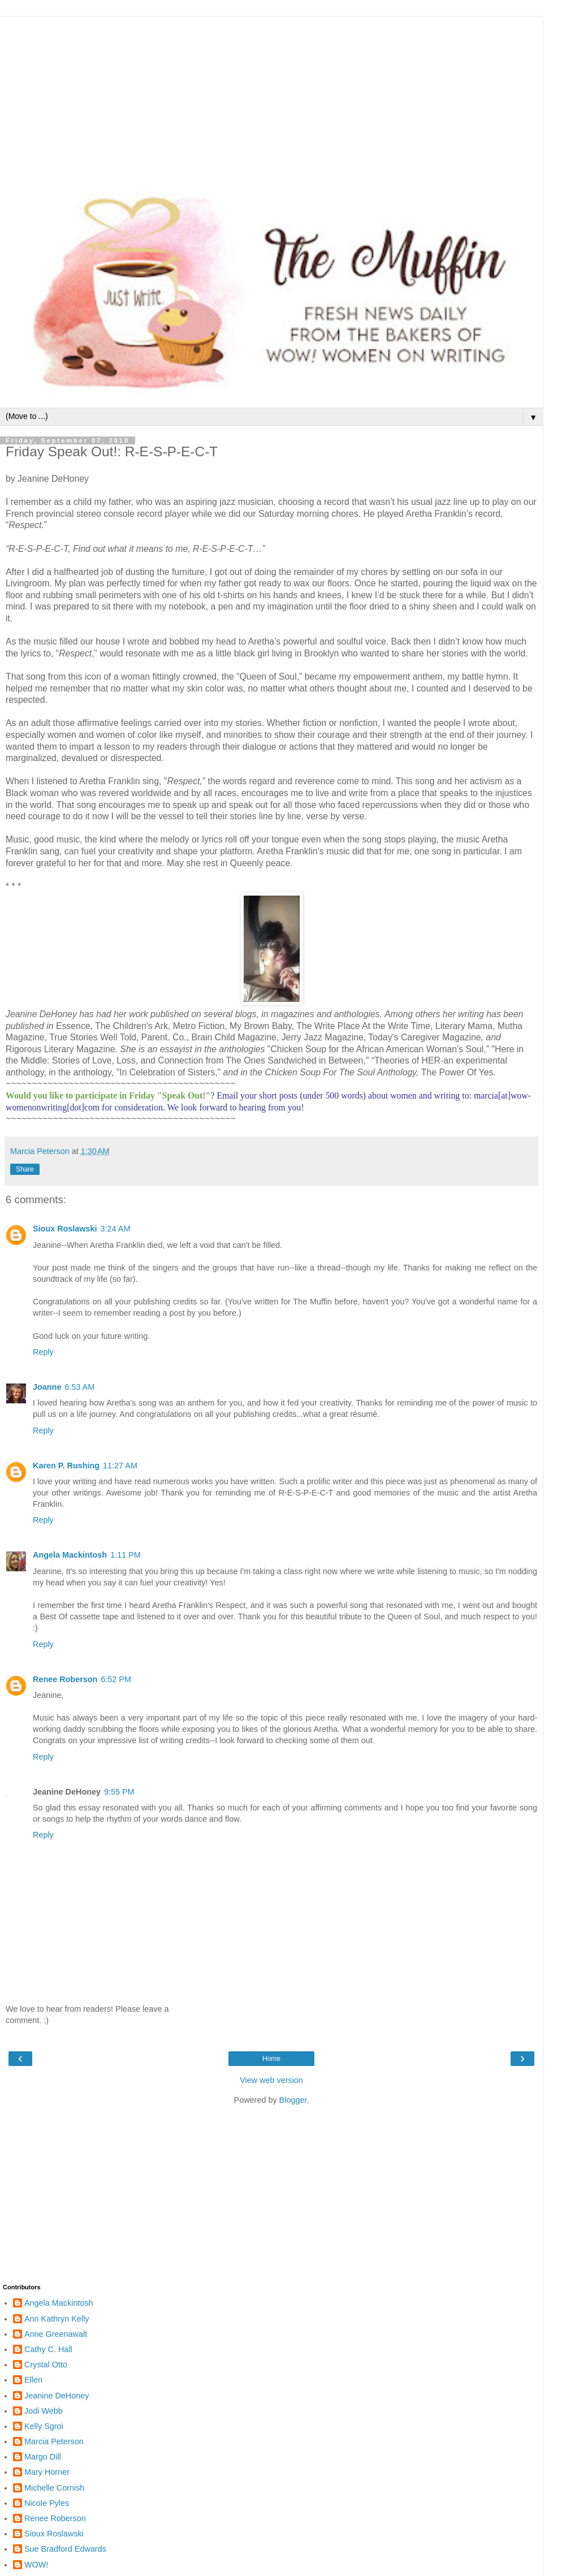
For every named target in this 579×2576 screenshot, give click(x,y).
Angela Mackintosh (70, 1554)
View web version (271, 2080)
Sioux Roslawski (65, 1228)
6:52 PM (116, 1679)
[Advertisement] (271, 96)
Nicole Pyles (46, 2503)
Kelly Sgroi (43, 2426)
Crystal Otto (45, 2364)
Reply (43, 1351)
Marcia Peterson (54, 2441)
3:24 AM (116, 1228)
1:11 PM (125, 1554)
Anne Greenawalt (55, 2334)
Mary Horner (47, 2471)
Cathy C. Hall (48, 2349)
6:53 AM (79, 1386)
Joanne (47, 1386)
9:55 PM (119, 1791)
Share (25, 1169)
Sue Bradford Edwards (65, 2548)
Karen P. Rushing (66, 1465)
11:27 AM (120, 1465)
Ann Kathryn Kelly (56, 2318)
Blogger (293, 2099)
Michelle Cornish (54, 2487)
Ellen (33, 2379)
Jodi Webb (43, 2410)
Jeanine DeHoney (56, 2395)
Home (271, 2059)
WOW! (36, 2564)
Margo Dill (42, 2456)
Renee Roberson (65, 1679)
